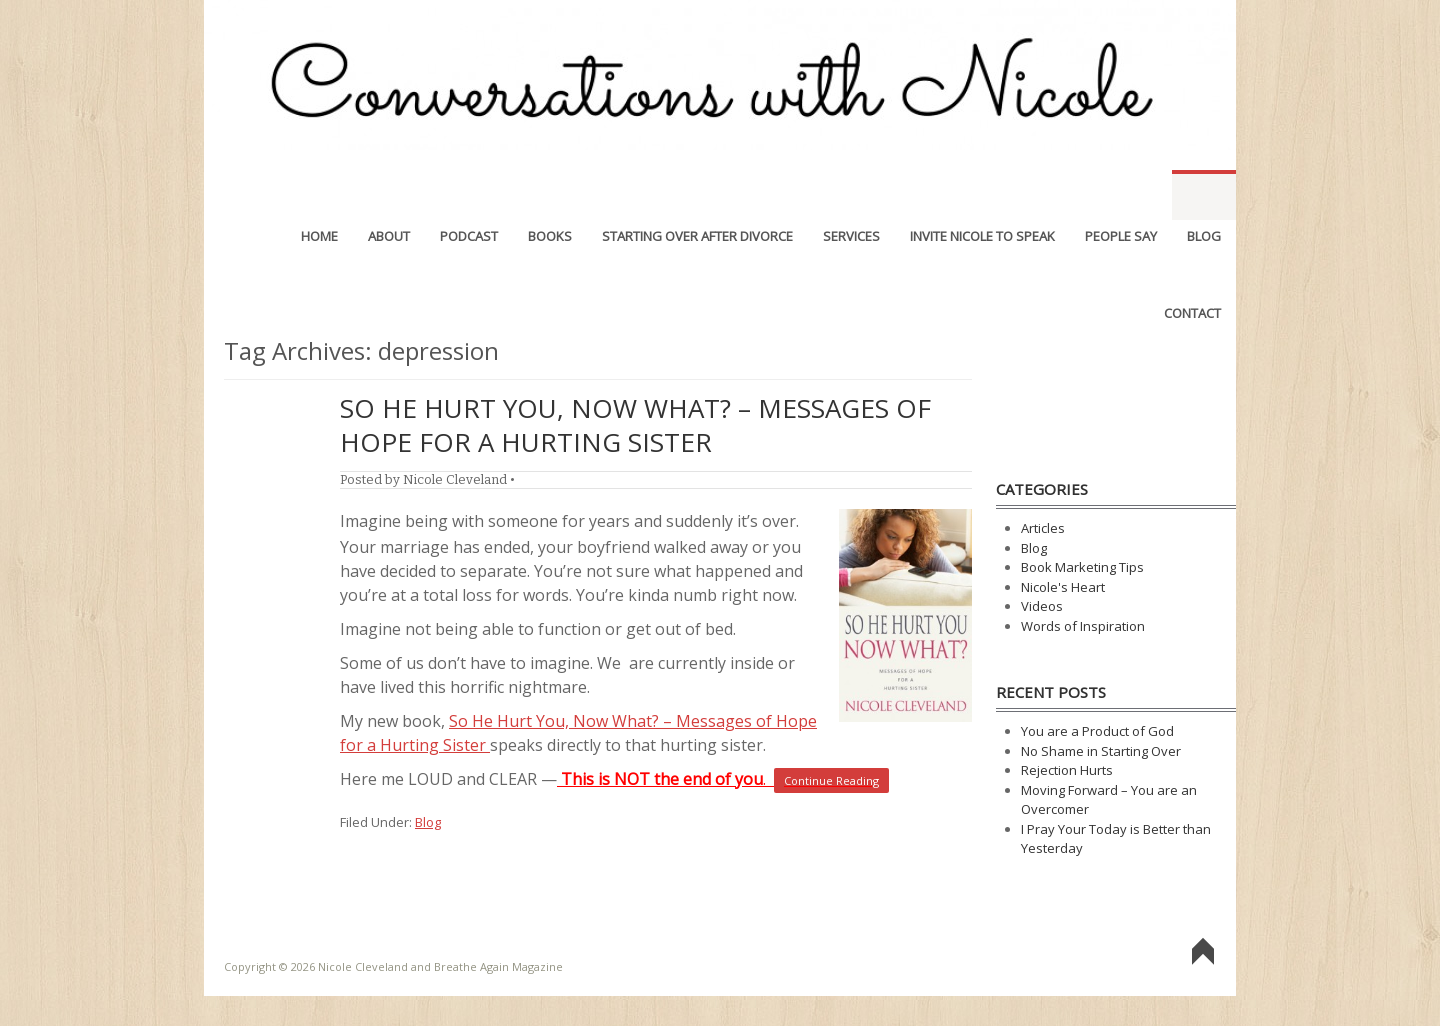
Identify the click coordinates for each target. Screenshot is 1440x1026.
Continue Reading (831, 780)
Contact (1192, 272)
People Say (1121, 195)
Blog (1204, 195)
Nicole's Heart (1063, 587)
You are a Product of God (1097, 731)
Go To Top (1203, 952)
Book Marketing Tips (1082, 567)
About (389, 195)
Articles (1043, 528)
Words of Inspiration (1083, 626)
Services (851, 195)
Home (319, 195)
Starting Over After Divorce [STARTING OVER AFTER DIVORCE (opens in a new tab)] (697, 195)
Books (550, 195)
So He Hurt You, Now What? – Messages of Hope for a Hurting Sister (635, 425)
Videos (1042, 606)
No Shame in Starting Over (1101, 751)
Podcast (469, 195)
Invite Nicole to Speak (982, 195)
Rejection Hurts (1067, 770)
